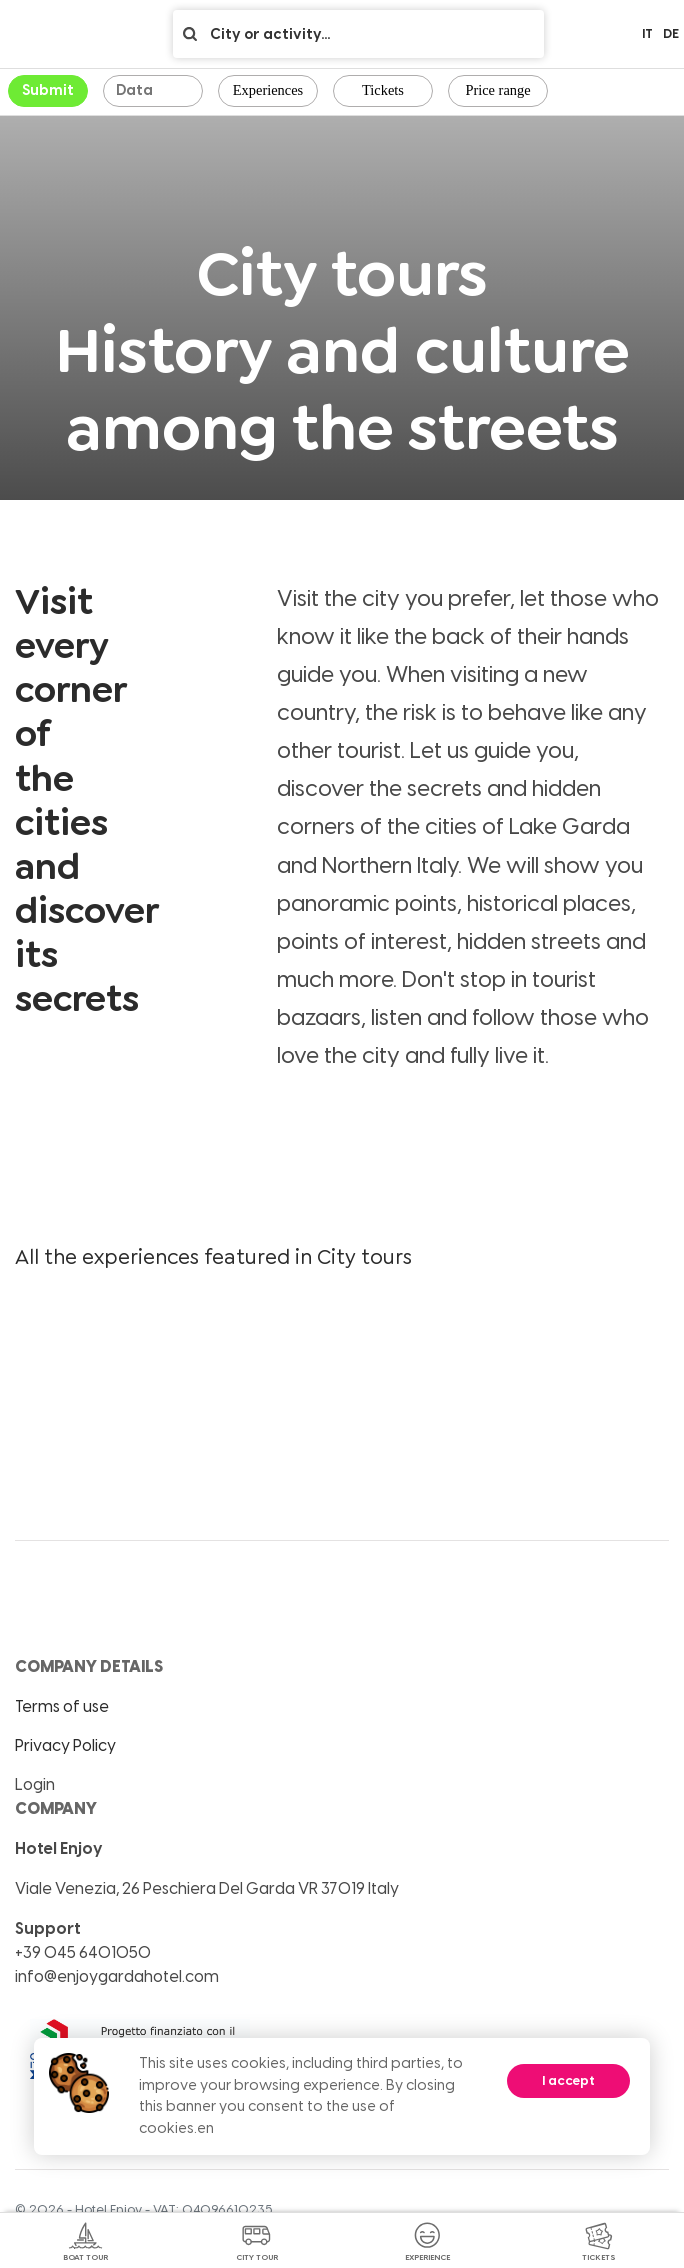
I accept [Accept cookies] (568, 2080)
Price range (497, 90)
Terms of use (62, 1706)
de (671, 33)
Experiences (268, 90)
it (647, 33)
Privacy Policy (65, 1745)
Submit (48, 90)
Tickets (383, 90)
